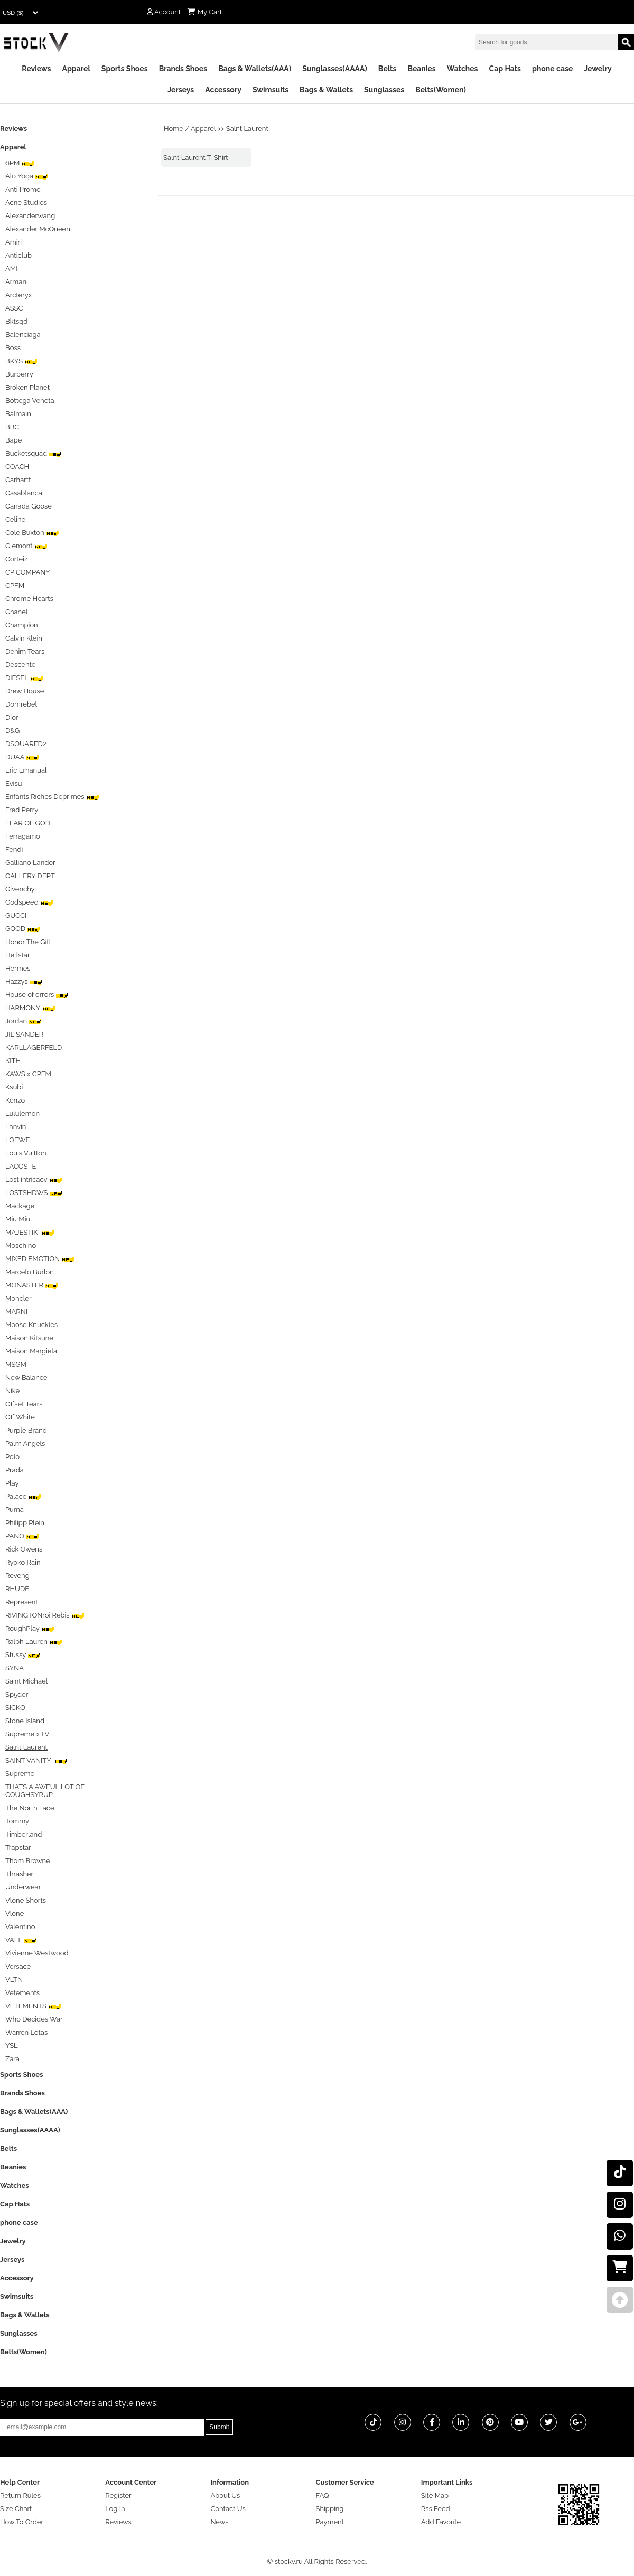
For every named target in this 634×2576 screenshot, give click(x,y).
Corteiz (16, 559)
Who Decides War (34, 2019)
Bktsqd (16, 321)
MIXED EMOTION (39, 1259)
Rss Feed (435, 2509)
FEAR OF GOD (27, 823)
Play (12, 1483)
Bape (13, 440)
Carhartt (18, 480)
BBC (12, 427)
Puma (14, 1509)
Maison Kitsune (29, 1338)
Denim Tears (24, 651)
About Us (225, 2495)
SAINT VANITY (36, 1760)
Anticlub (18, 255)
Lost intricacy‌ (33, 1179)
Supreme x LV (27, 1734)
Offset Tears (24, 1404)
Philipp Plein (24, 1523)
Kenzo (15, 1100)
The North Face (29, 1808)
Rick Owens (23, 1549)
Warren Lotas (26, 2032)
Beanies (421, 68)
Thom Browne (27, 1861)
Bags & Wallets (326, 90)
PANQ (22, 1536)
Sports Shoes (124, 68)
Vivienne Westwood (37, 1953)
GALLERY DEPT (30, 876)
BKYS (21, 361)
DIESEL (24, 678)
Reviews (36, 68)
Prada (14, 1470)
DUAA (22, 757)
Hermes (18, 968)
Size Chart (16, 2509)
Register (118, 2495)
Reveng (17, 1576)
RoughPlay (29, 1628)
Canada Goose (28, 506)
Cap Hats (505, 68)
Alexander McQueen (37, 229)
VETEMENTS (33, 2006)
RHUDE (17, 1589)
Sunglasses (384, 90)
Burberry (19, 374)
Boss (13, 348)
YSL (11, 2045)
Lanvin (15, 1127)
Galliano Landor (30, 863)
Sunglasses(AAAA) (334, 68)
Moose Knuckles (31, 1325)
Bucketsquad (33, 453)
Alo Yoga (26, 176)
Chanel (16, 612)
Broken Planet (27, 387)
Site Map (435, 2495)
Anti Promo (23, 189)
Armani (16, 282)
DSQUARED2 (25, 744)
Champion (21, 625)
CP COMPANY (27, 572)
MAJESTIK (29, 1232)
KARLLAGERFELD (33, 1047)
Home (173, 129)
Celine (15, 519)
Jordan (23, 1021)
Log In (115, 2509)
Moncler (18, 1298)
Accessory (223, 90)
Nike (12, 1391)
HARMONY (30, 1008)
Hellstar (17, 955)
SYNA (14, 1668)
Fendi (14, 849)
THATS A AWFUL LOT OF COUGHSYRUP (45, 1791)
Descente (20, 665)
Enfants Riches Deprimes (52, 797)
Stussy (23, 1655)
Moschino (20, 1245)
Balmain (18, 414)
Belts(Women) (440, 90)
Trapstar (18, 1847)
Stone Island (24, 1721)
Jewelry (597, 68)
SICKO (15, 1708)
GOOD (22, 929)
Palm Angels (25, 1443)
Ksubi (14, 1087)
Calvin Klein (23, 638)
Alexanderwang (30, 216)
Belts (387, 68)
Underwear (23, 1887)
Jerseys (180, 90)
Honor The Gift (28, 942)
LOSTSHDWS (34, 1193)
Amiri (13, 242)
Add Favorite (441, 2522)
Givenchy (20, 889)
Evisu (13, 783)
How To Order (21, 2522)
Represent (21, 1602)
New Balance (26, 1377)
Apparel (76, 68)
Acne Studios (26, 202)
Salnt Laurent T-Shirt (195, 158)
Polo (12, 1457)
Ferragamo (22, 836)
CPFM (14, 585)
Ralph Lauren (33, 1642)
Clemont (26, 546)
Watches (462, 68)
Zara (12, 2059)
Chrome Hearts (29, 599)
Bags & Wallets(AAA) (254, 68)
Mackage (19, 1206)
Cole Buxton (32, 533)
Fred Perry (21, 810)
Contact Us (227, 2509)
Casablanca (23, 493)
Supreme (19, 1774)
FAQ (322, 2495)
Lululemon (22, 1113)
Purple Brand (26, 1430)
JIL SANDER (24, 1034)
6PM (19, 163)
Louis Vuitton (25, 1153)
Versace (18, 1966)
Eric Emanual (26, 770)
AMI (11, 268)
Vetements (22, 1993)
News (219, 2522)
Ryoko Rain (23, 1562)
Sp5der (16, 1694)
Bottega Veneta (29, 401)
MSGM (15, 1364)
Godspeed (29, 902)
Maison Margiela (31, 1351)
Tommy (17, 1821)
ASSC (14, 308)
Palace (23, 1496)
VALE (21, 1940)
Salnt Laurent (247, 129)
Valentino (20, 1927)
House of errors (37, 995)
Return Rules (20, 2495)
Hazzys (24, 981)
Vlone (14, 1913)
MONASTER (31, 1285)
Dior (11, 717)
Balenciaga (23, 335)
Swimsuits (270, 90)
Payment (330, 2522)
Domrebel (21, 704)
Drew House (24, 691)
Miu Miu (17, 1219)
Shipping (330, 2509)
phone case (552, 68)
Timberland (23, 1834)
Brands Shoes (183, 68)
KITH (13, 1061)
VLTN (14, 1979)
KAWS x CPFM (28, 1074)
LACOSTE (20, 1166)
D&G (12, 731)
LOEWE (17, 1140)
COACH (17, 467)
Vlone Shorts (25, 1900)
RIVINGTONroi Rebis (45, 1615)
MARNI (16, 1311)
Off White (20, 1417)
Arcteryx (18, 295)
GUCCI (15, 915)
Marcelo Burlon (29, 1272)
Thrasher (19, 1874)
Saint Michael (26, 1681)
